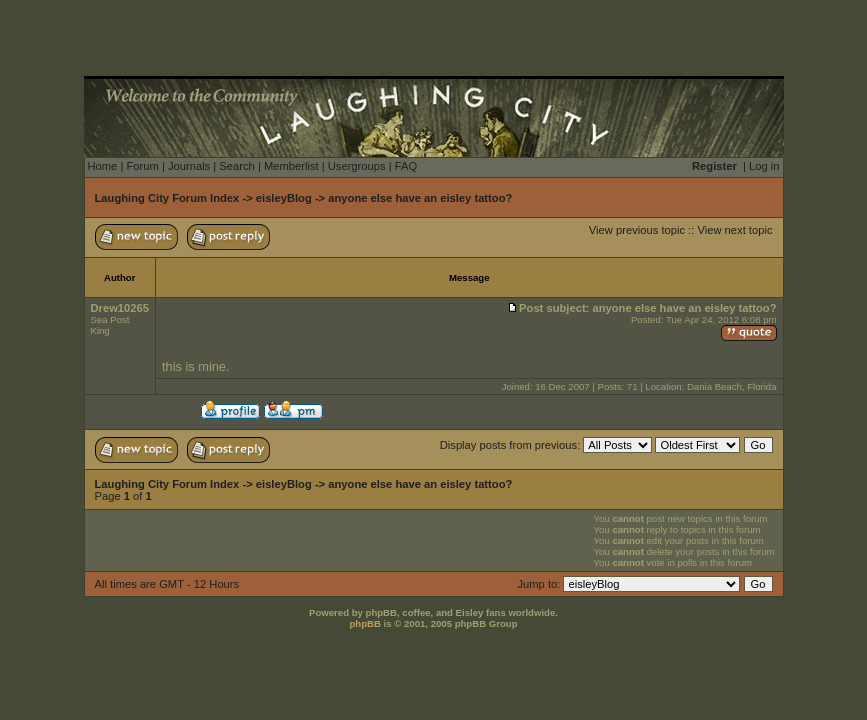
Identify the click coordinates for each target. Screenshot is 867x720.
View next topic (734, 230)
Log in (764, 166)
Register (714, 166)
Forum (142, 166)
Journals (189, 166)
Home (103, 166)
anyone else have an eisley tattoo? (420, 198)
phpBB (364, 623)
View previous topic (637, 230)
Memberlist (291, 166)
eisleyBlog (284, 198)
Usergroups (357, 166)
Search (236, 166)
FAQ (406, 166)
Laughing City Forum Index (167, 198)
